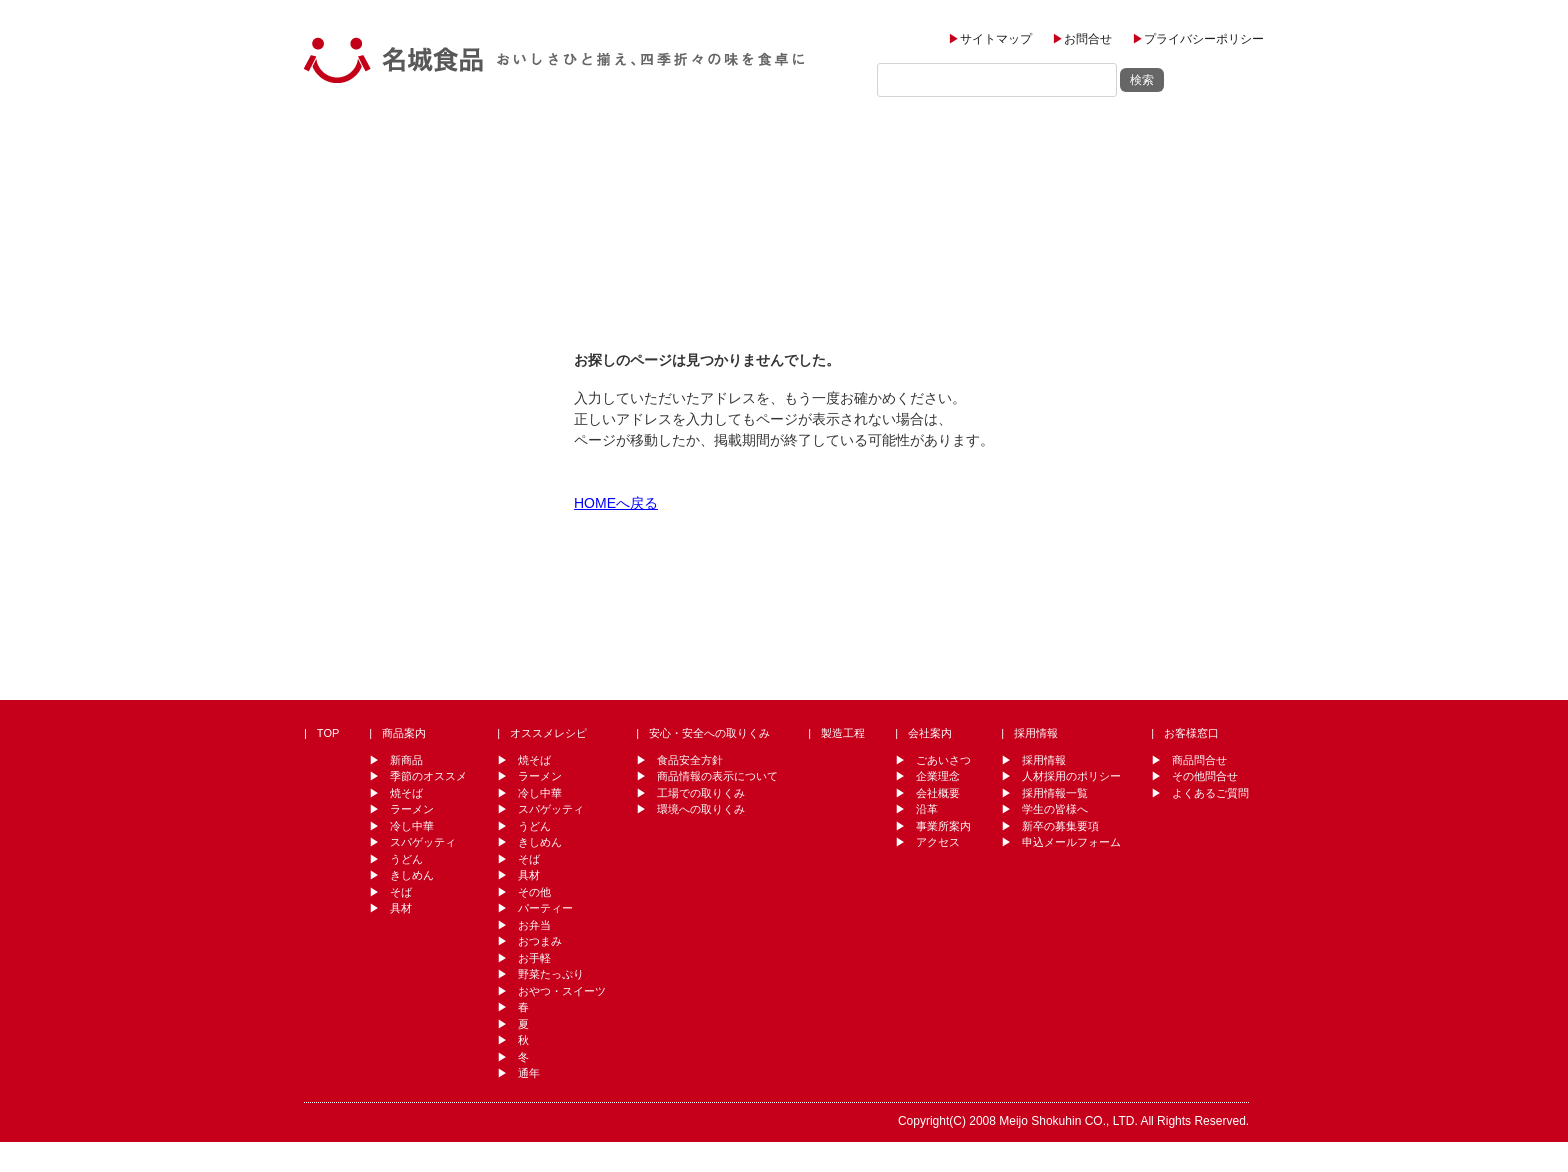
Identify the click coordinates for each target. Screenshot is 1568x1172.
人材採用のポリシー (1071, 776)
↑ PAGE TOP (1193, 629)
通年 (529, 1073)
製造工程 (856, 144)
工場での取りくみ (701, 793)
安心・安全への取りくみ (709, 733)
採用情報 (1099, 144)
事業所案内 (943, 826)
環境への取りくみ (701, 809)
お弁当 (534, 925)
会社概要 (938, 793)
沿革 (927, 809)
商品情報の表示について (717, 776)
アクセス (938, 842)
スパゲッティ (423, 842)
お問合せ (1088, 39)
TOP (350, 144)
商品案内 (455, 144)
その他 (534, 892)
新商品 (406, 760)
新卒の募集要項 (1060, 826)
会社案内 (978, 144)
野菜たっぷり (551, 974)
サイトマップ (996, 39)
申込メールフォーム (1071, 842)
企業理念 (938, 776)
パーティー (545, 908)
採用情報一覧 (1055, 793)
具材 (401, 908)
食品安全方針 (690, 760)
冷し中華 (412, 826)
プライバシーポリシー (1204, 39)
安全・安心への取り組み (714, 144)
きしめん (412, 875)
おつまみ (540, 941)
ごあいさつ (943, 760)
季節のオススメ (428, 776)
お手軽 (534, 958)
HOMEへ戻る (616, 503)
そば (401, 892)
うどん (406, 859)
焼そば (406, 793)
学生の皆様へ (1055, 809)
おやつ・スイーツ (562, 991)
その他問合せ (1205, 776)
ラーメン (412, 809)
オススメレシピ (574, 144)
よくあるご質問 (1210, 793)
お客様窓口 (1212, 144)
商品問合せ (1199, 760)
